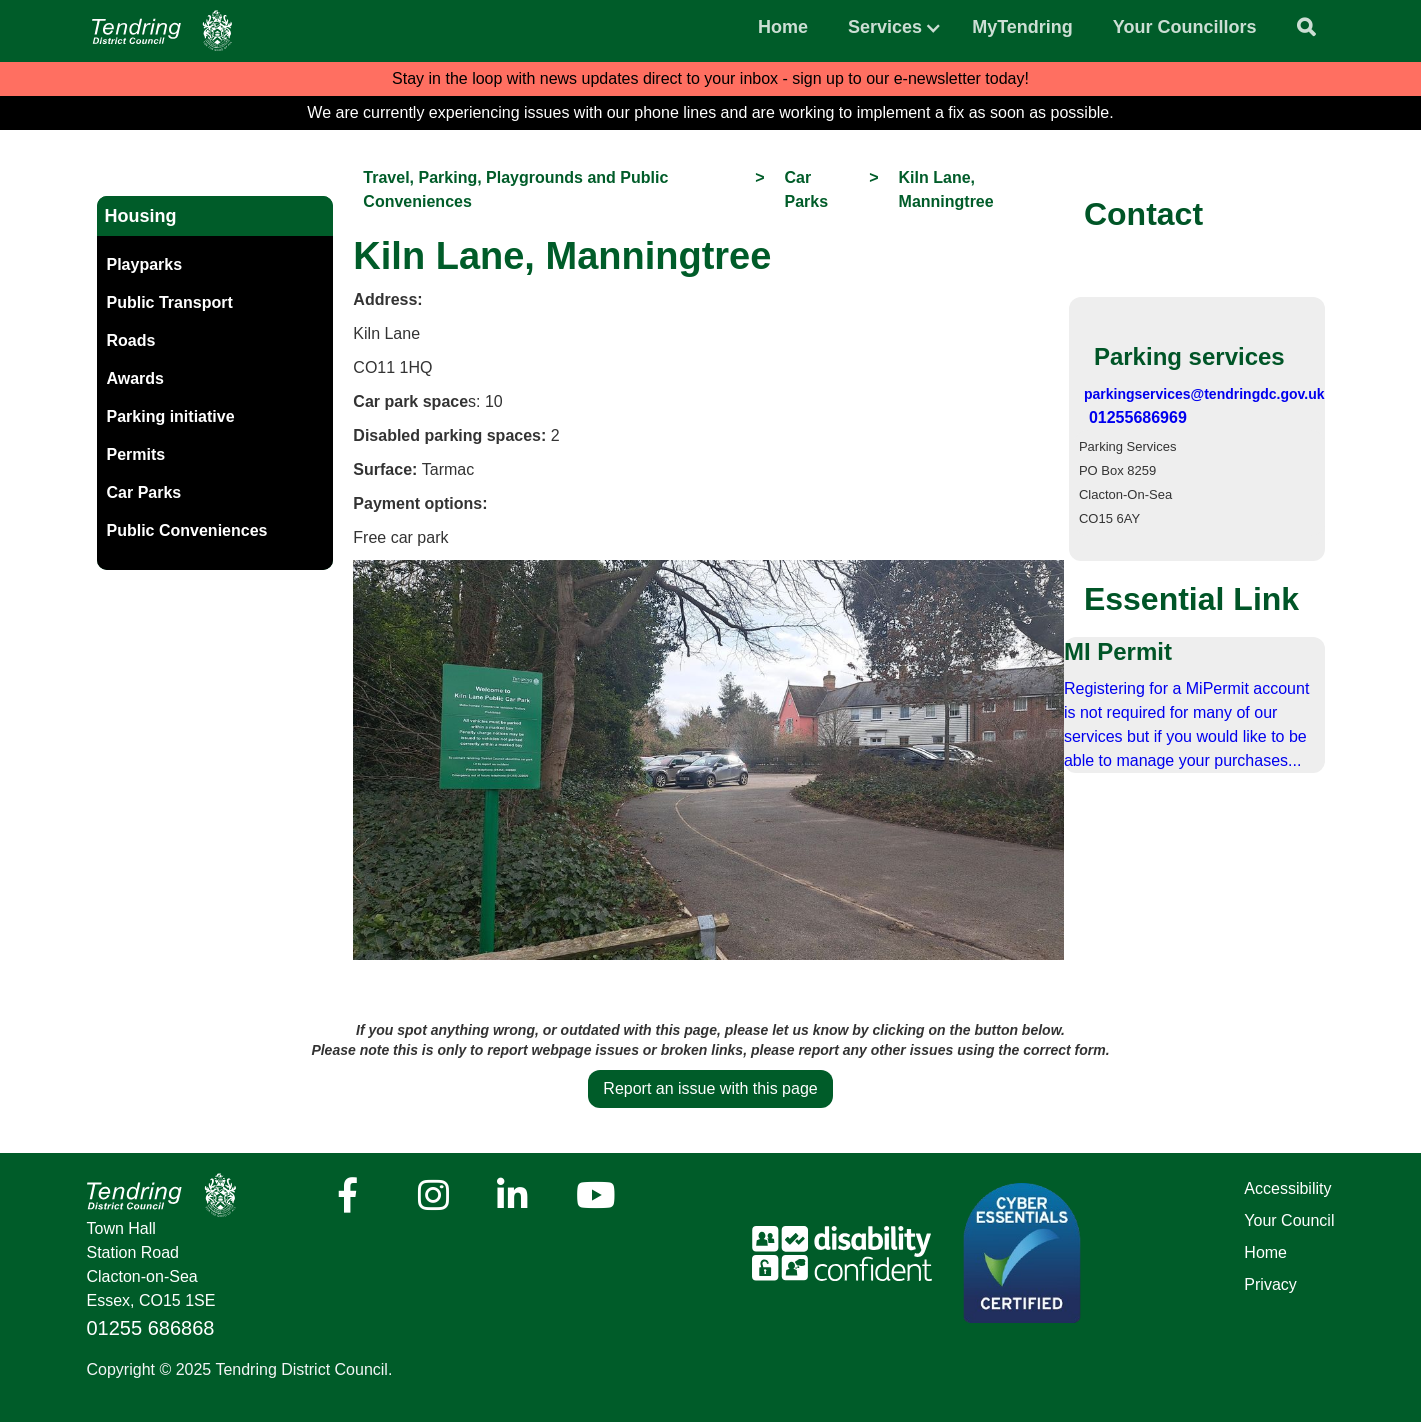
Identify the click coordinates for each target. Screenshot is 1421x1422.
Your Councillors (1185, 27)
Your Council (1289, 1220)
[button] (885, 22)
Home (783, 27)
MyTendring (1022, 27)
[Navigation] (162, 30)
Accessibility (1287, 1188)
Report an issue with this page (710, 1088)
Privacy (1270, 1284)
